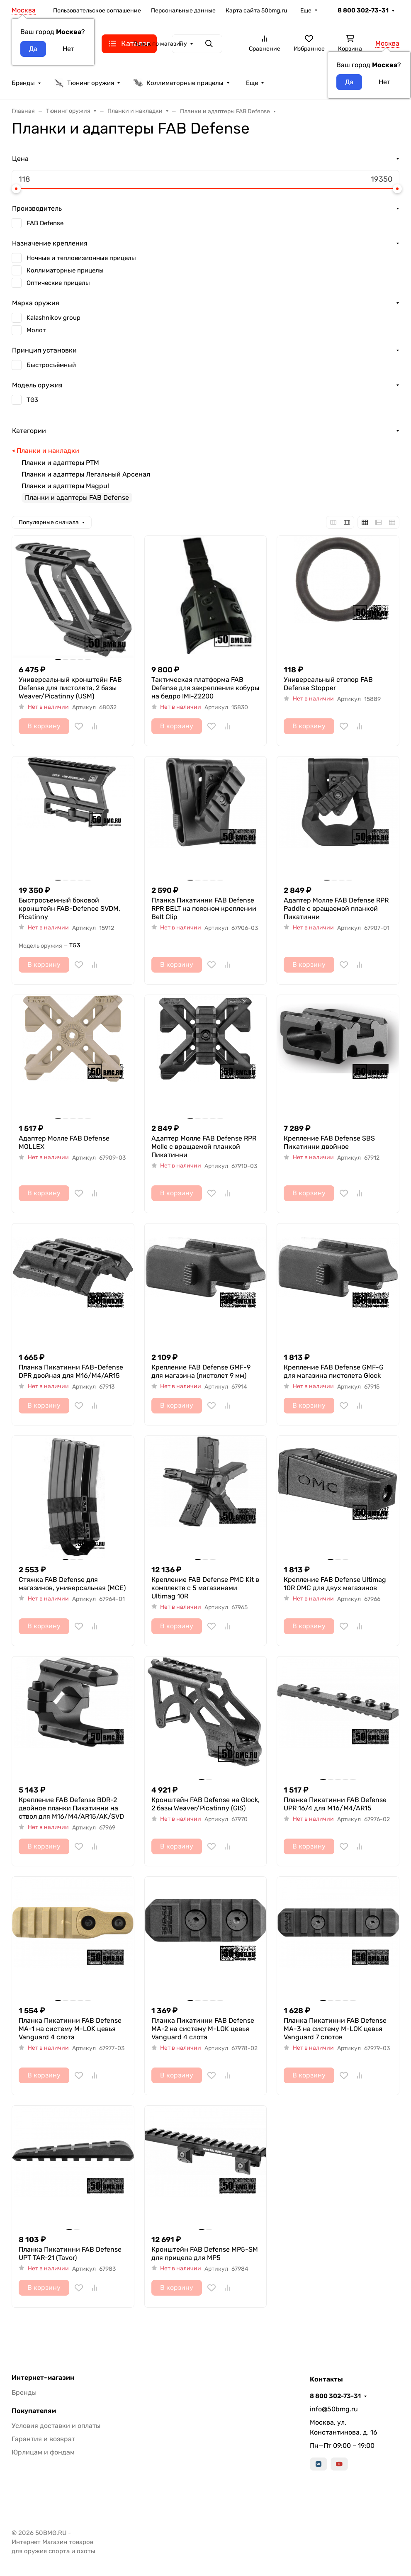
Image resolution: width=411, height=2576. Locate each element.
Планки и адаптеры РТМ (60, 463)
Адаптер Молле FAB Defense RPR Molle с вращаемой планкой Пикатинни (203, 1146)
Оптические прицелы (58, 283)
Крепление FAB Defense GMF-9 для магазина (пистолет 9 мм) (200, 1371)
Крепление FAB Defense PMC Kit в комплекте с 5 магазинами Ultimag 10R (205, 1588)
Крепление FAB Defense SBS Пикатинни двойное (329, 1142)
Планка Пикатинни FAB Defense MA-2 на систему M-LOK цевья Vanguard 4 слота (202, 2029)
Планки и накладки (48, 451)
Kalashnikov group (53, 317)
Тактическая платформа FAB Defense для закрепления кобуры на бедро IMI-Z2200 (205, 688)
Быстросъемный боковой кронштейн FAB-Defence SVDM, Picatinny (69, 908)
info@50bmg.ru (334, 2409)
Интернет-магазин (43, 2377)
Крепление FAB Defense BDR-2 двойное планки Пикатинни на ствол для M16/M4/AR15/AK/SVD (71, 1808)
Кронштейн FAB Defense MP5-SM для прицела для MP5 (204, 2253)
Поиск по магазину (160, 43)
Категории (29, 431)
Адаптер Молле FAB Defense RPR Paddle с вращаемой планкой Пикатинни (336, 908)
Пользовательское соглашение (97, 10)
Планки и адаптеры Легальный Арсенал (86, 474)
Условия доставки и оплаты (56, 2426)
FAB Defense (45, 223)
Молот (36, 330)
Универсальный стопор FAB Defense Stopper (328, 684)
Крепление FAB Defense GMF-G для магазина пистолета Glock (334, 1371)
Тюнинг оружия (84, 83)
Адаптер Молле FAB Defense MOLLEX (64, 1142)
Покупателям (34, 2411)
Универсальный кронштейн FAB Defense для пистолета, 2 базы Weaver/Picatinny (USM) (70, 688)
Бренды (23, 83)
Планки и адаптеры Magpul (65, 486)
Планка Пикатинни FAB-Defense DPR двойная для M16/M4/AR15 (71, 1371)
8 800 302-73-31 (363, 10)
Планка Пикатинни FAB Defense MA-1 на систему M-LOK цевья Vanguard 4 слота (70, 2029)
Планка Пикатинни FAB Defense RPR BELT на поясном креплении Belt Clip (203, 908)
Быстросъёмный (51, 365)
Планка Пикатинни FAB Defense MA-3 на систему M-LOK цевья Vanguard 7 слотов (335, 2029)
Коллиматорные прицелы (178, 83)
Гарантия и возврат (43, 2439)
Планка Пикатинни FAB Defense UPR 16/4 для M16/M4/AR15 (335, 1804)
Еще (305, 10)
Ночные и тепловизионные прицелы (81, 258)
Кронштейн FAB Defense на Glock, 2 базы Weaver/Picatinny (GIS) (205, 1804)
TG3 (32, 400)
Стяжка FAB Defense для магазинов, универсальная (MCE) (72, 1584)
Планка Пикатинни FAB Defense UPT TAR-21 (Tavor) (70, 2253)
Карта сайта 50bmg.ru (256, 10)
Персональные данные (183, 10)
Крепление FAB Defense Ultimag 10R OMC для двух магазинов (335, 1584)
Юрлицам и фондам (43, 2452)
